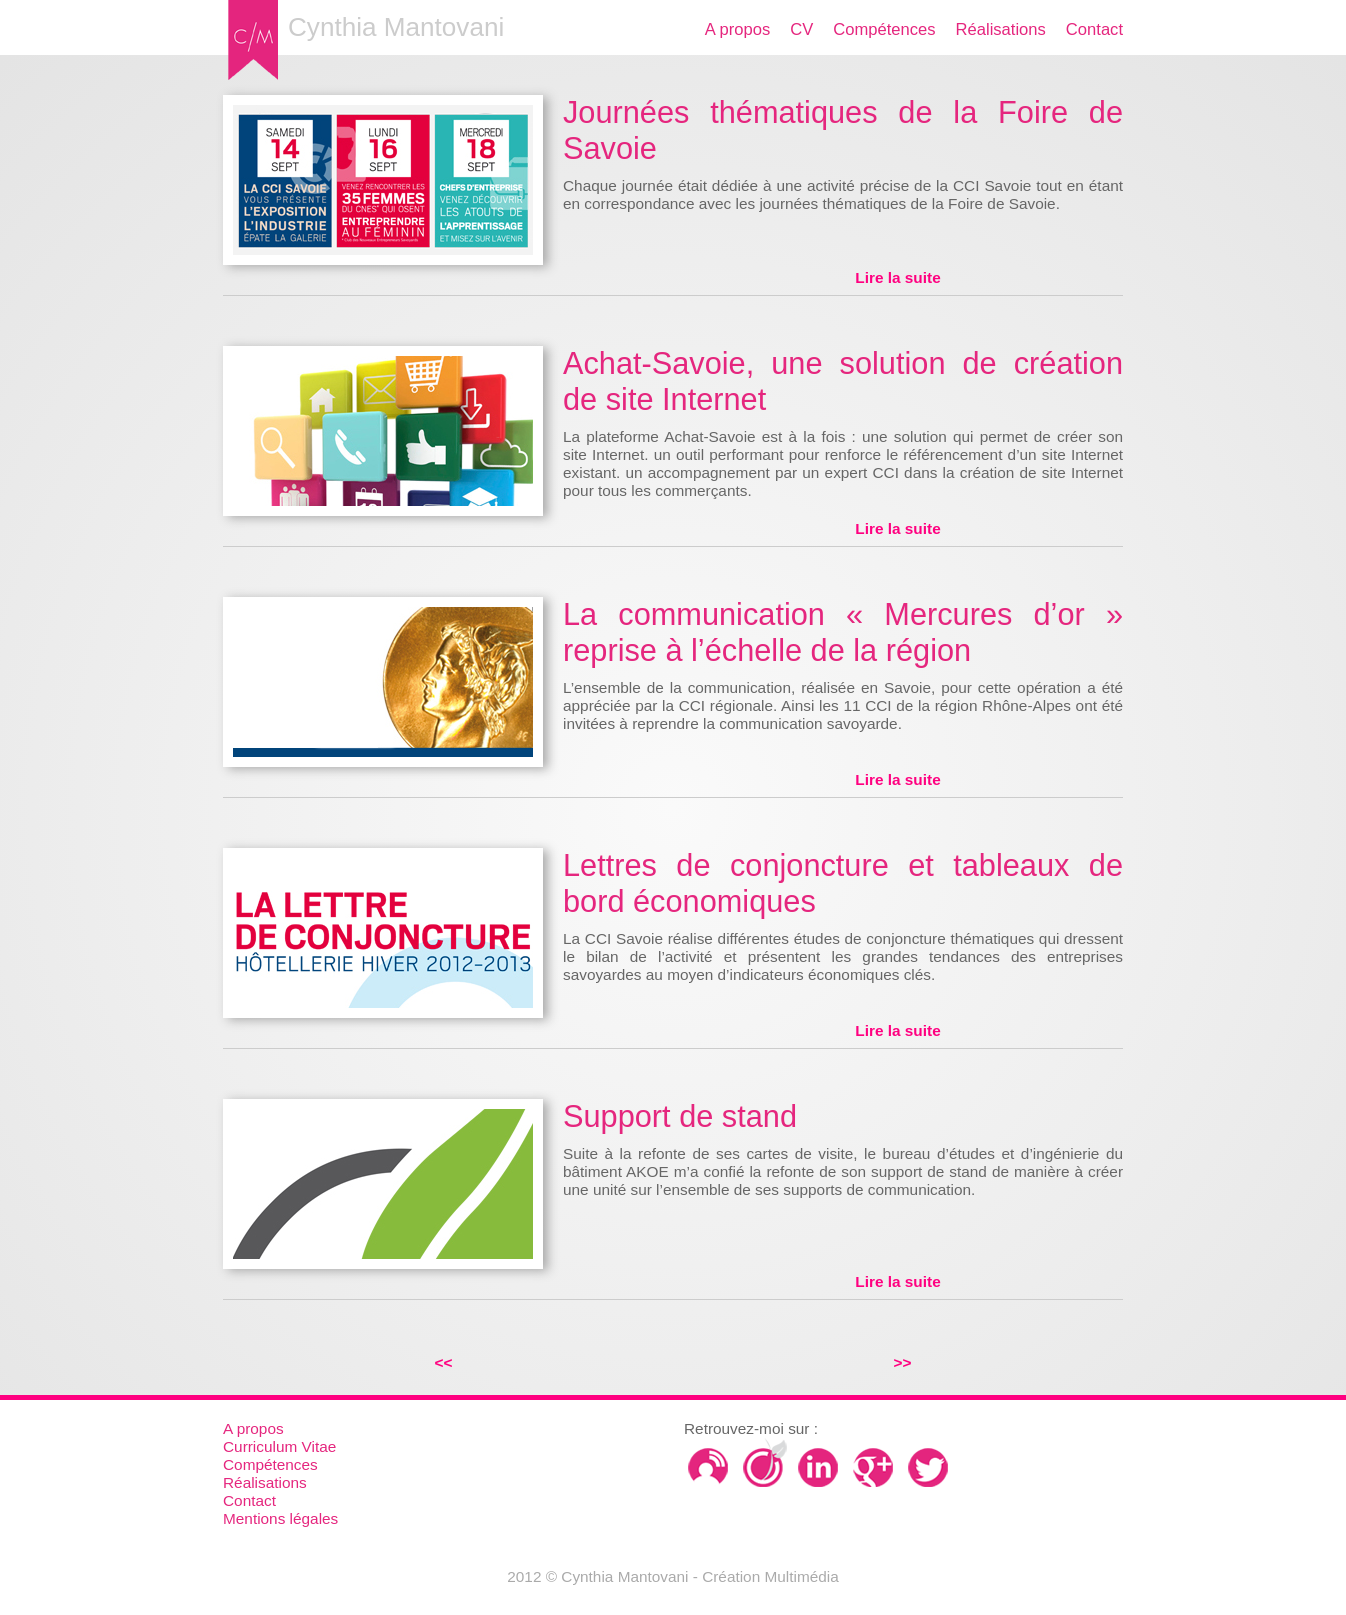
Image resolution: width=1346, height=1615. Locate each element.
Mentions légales (280, 1518)
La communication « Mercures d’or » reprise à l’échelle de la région (843, 632)
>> (903, 1362)
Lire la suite (897, 277)
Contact (1094, 29)
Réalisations (1001, 29)
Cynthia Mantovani (396, 27)
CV (801, 29)
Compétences (884, 29)
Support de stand (680, 1116)
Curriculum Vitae (279, 1446)
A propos (737, 29)
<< (444, 1362)
